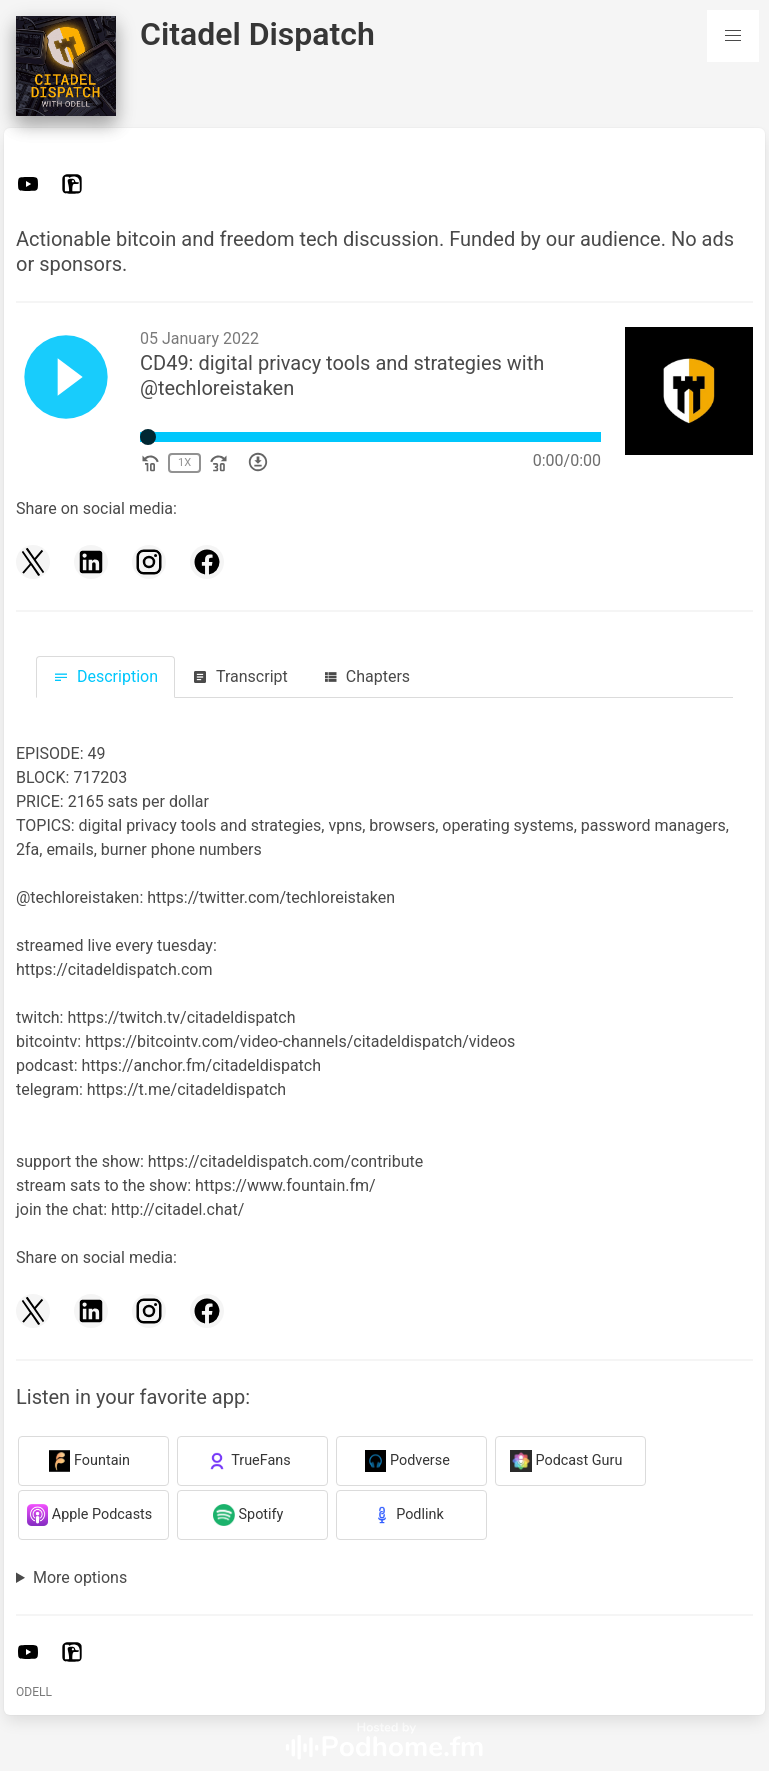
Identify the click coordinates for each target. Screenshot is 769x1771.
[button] (733, 36)
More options (80, 1577)
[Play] (66, 380)
